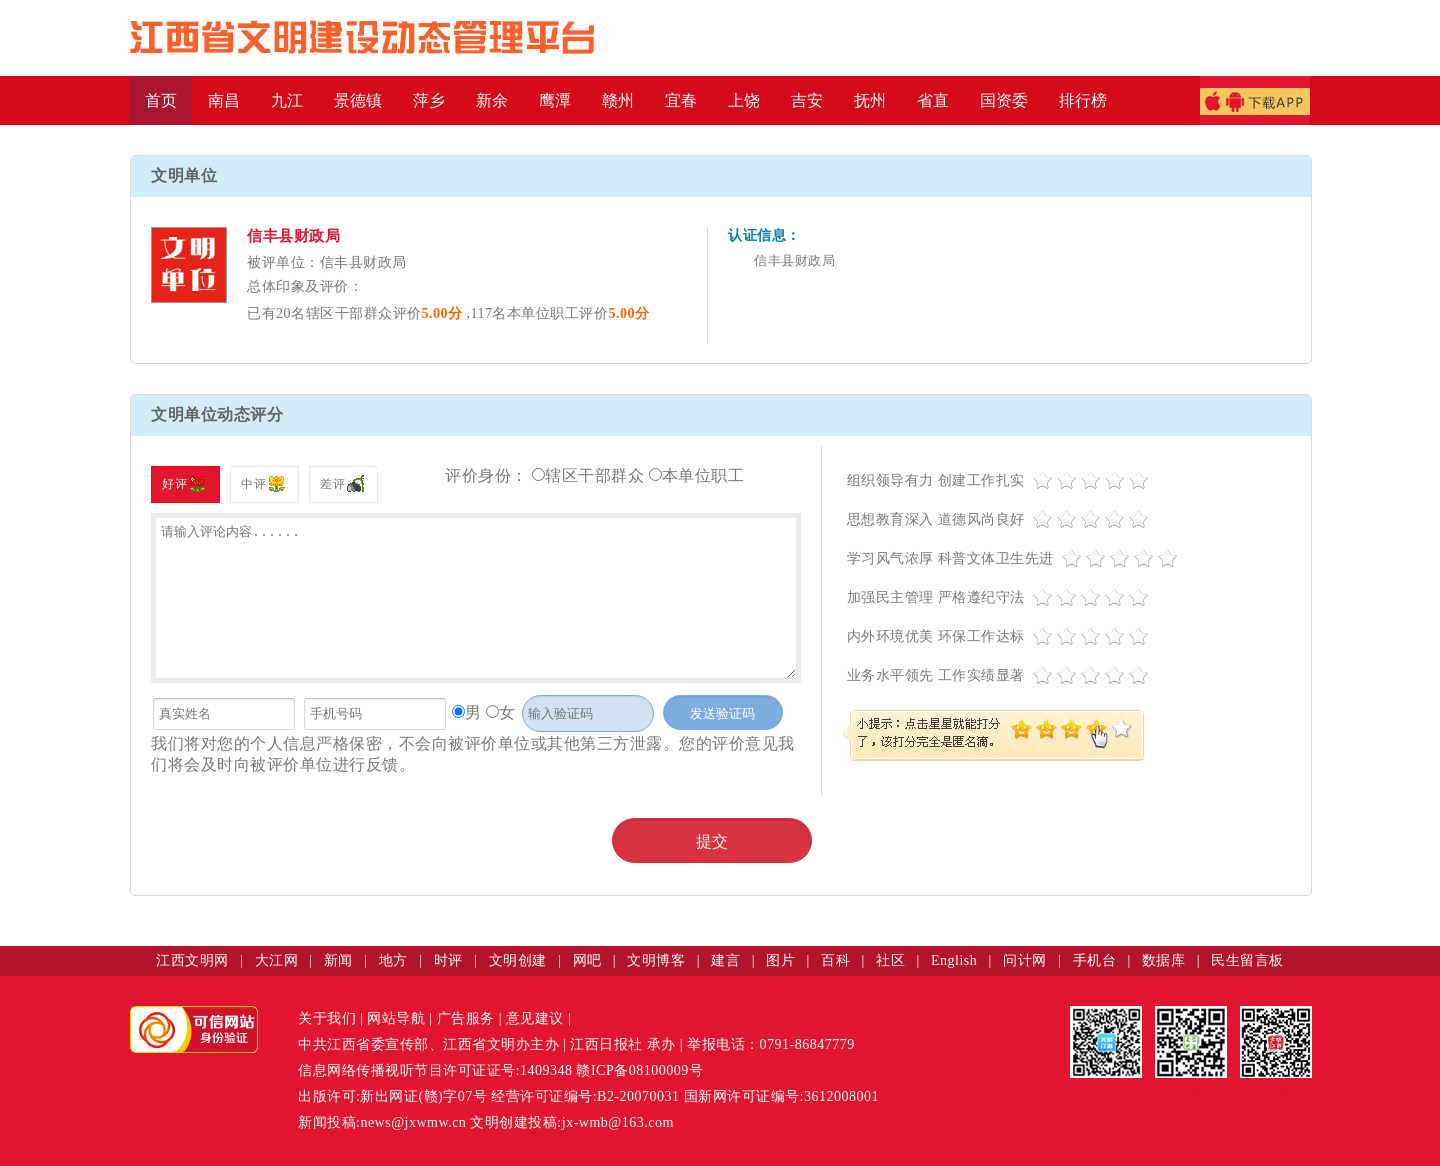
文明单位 (184, 175)
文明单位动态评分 (217, 414)
